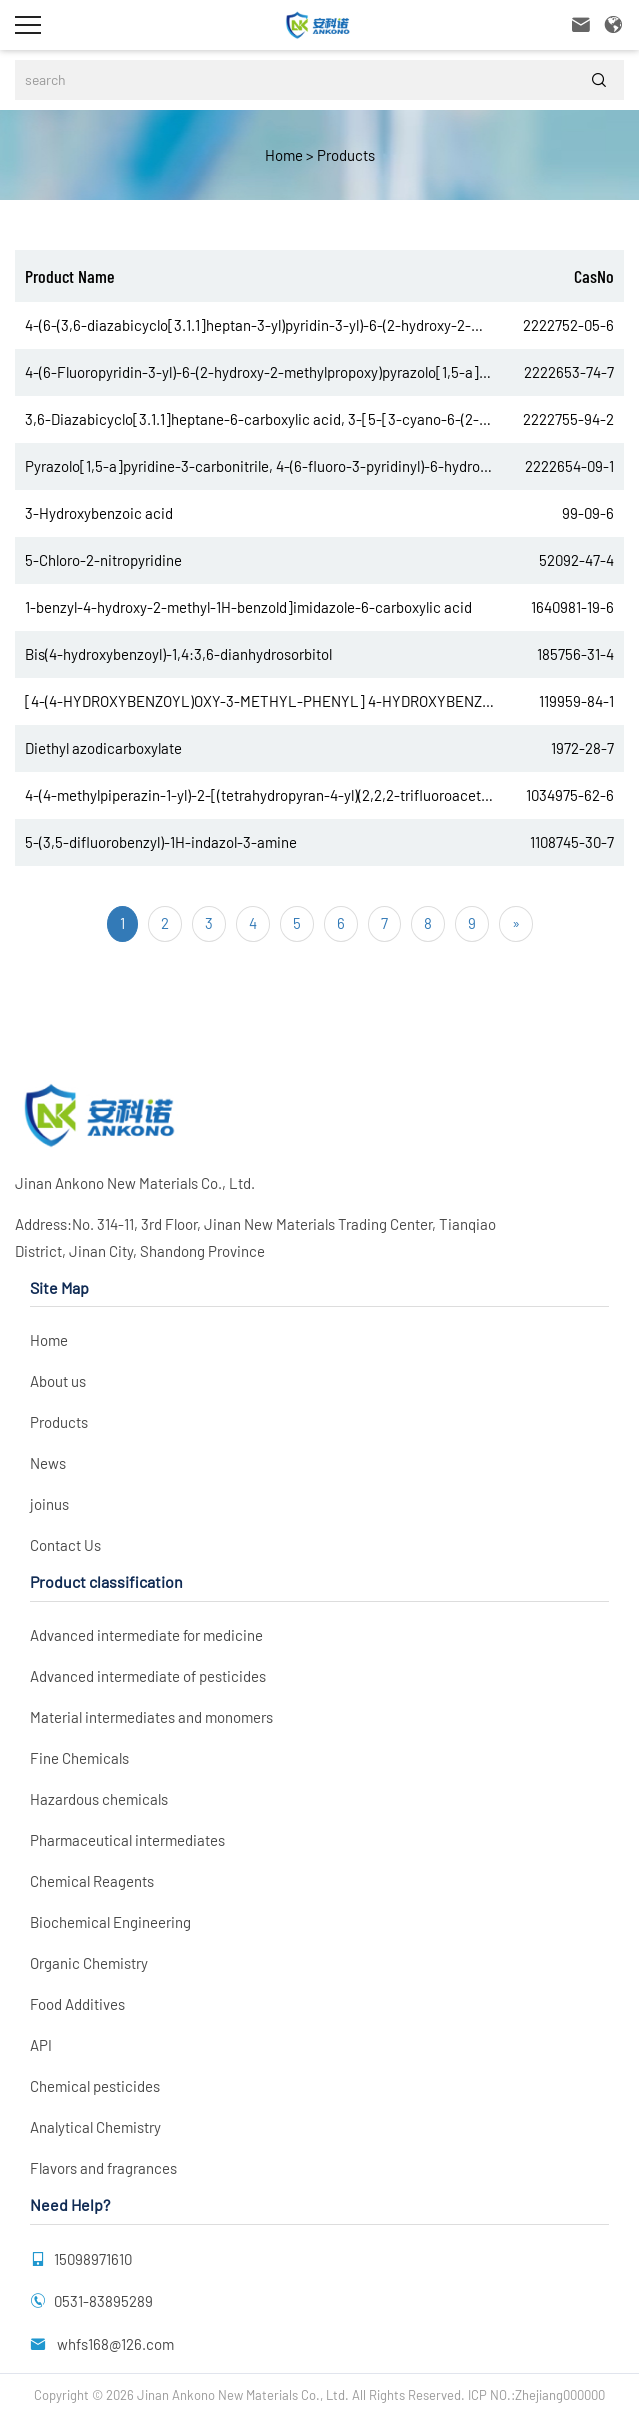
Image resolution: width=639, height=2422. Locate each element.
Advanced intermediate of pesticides (148, 1676)
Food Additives (77, 2004)
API (41, 2045)
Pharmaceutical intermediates (127, 1840)
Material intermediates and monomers (151, 1717)
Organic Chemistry (89, 1963)
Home (284, 155)
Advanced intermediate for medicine (146, 1635)
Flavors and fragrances (103, 2168)
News (48, 1463)
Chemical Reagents (92, 1881)
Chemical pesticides (95, 2086)
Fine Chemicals (79, 1758)
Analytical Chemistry (95, 2127)
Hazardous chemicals (99, 1799)
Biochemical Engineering (110, 1922)
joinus (49, 1504)
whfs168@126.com (114, 2344)
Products (344, 155)
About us (58, 1381)
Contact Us (65, 1545)
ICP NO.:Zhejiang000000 (536, 2395)
